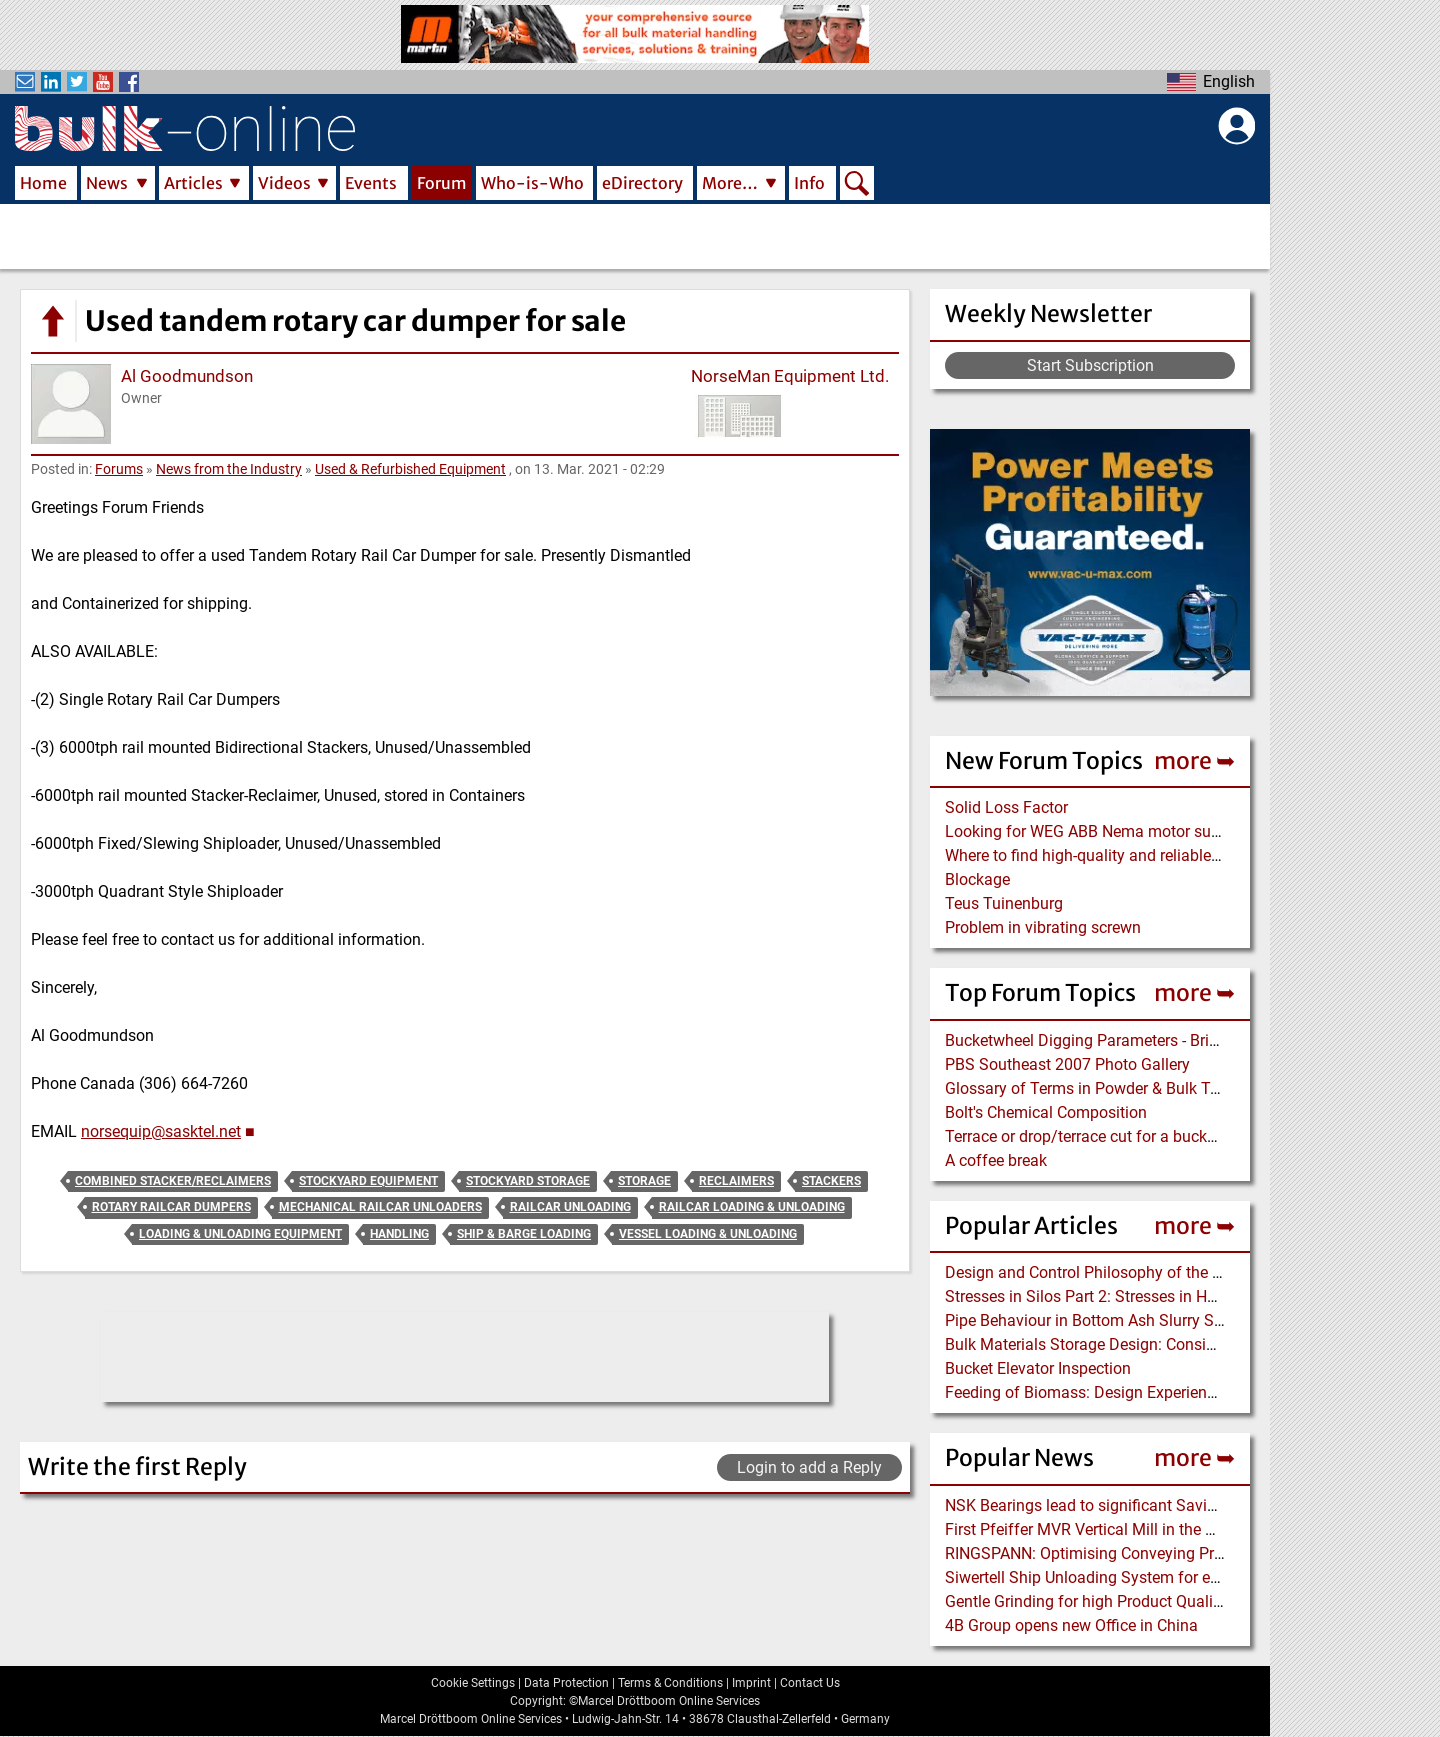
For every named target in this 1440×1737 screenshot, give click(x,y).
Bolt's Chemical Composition (1046, 1112)
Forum (442, 183)
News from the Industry (229, 469)
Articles (193, 183)
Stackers (831, 1181)
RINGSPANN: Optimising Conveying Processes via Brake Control (1170, 1553)
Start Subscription (1090, 365)
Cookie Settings (473, 1683)
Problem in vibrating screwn (1043, 927)
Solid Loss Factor (1006, 807)
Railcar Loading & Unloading (752, 1207)
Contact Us (810, 1683)
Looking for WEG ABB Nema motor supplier (1097, 831)
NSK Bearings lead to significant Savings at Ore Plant (1132, 1505)
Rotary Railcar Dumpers (171, 1207)
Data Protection (566, 1683)
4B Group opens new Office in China (1071, 1625)
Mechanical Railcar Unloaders (380, 1207)
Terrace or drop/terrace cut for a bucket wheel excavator (1141, 1136)
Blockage (977, 879)
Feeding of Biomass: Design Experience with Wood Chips (1145, 1392)
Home (43, 183)
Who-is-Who (532, 183)
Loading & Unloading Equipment (240, 1234)
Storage (644, 1181)
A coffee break (996, 1160)
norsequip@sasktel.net (161, 1131)
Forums (119, 469)
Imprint (751, 1683)
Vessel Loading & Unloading (708, 1234)
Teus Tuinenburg (1004, 903)
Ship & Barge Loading (524, 1234)
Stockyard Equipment (368, 1181)
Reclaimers (736, 1181)
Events (371, 183)
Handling (399, 1234)
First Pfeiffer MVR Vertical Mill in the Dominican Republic (1146, 1529)
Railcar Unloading (570, 1207)
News (107, 183)
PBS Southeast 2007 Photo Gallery (1067, 1064)
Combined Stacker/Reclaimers (173, 1181)
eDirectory (642, 183)
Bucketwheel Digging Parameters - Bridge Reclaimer (1127, 1040)
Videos (284, 183)
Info (809, 183)
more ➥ (1194, 760)
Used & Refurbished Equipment (410, 469)
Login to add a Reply (809, 1467)
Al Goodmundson (187, 376)
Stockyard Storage (528, 1181)
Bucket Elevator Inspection (1038, 1368)
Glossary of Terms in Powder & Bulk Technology (1114, 1088)
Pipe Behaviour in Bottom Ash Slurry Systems (1105, 1320)
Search (857, 185)
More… (730, 183)
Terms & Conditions (670, 1683)
